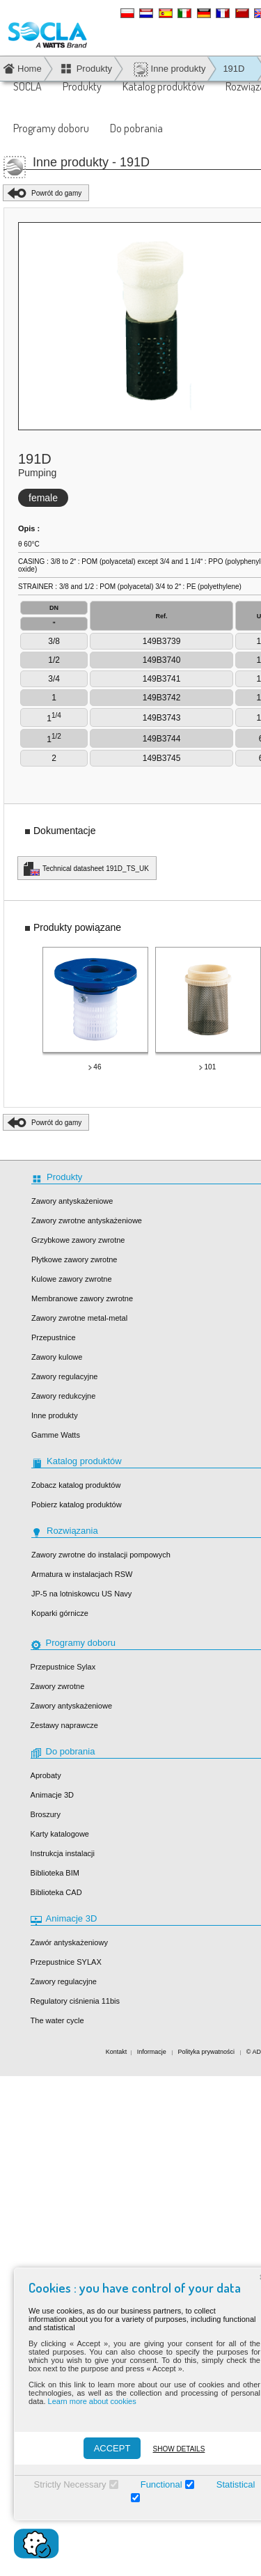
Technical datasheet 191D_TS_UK (95, 868)
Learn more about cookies (88, 2401)
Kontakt (116, 2051)
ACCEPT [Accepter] (108, 2448)
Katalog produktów (163, 86)
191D (233, 68)
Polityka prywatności (206, 2051)
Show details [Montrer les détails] (175, 2449)
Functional (157, 2484)
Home (29, 68)
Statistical (232, 2484)
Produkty (82, 86)
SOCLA (27, 86)
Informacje (152, 2051)
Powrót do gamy (56, 193)
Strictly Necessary (66, 2484)
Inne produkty (169, 69)
